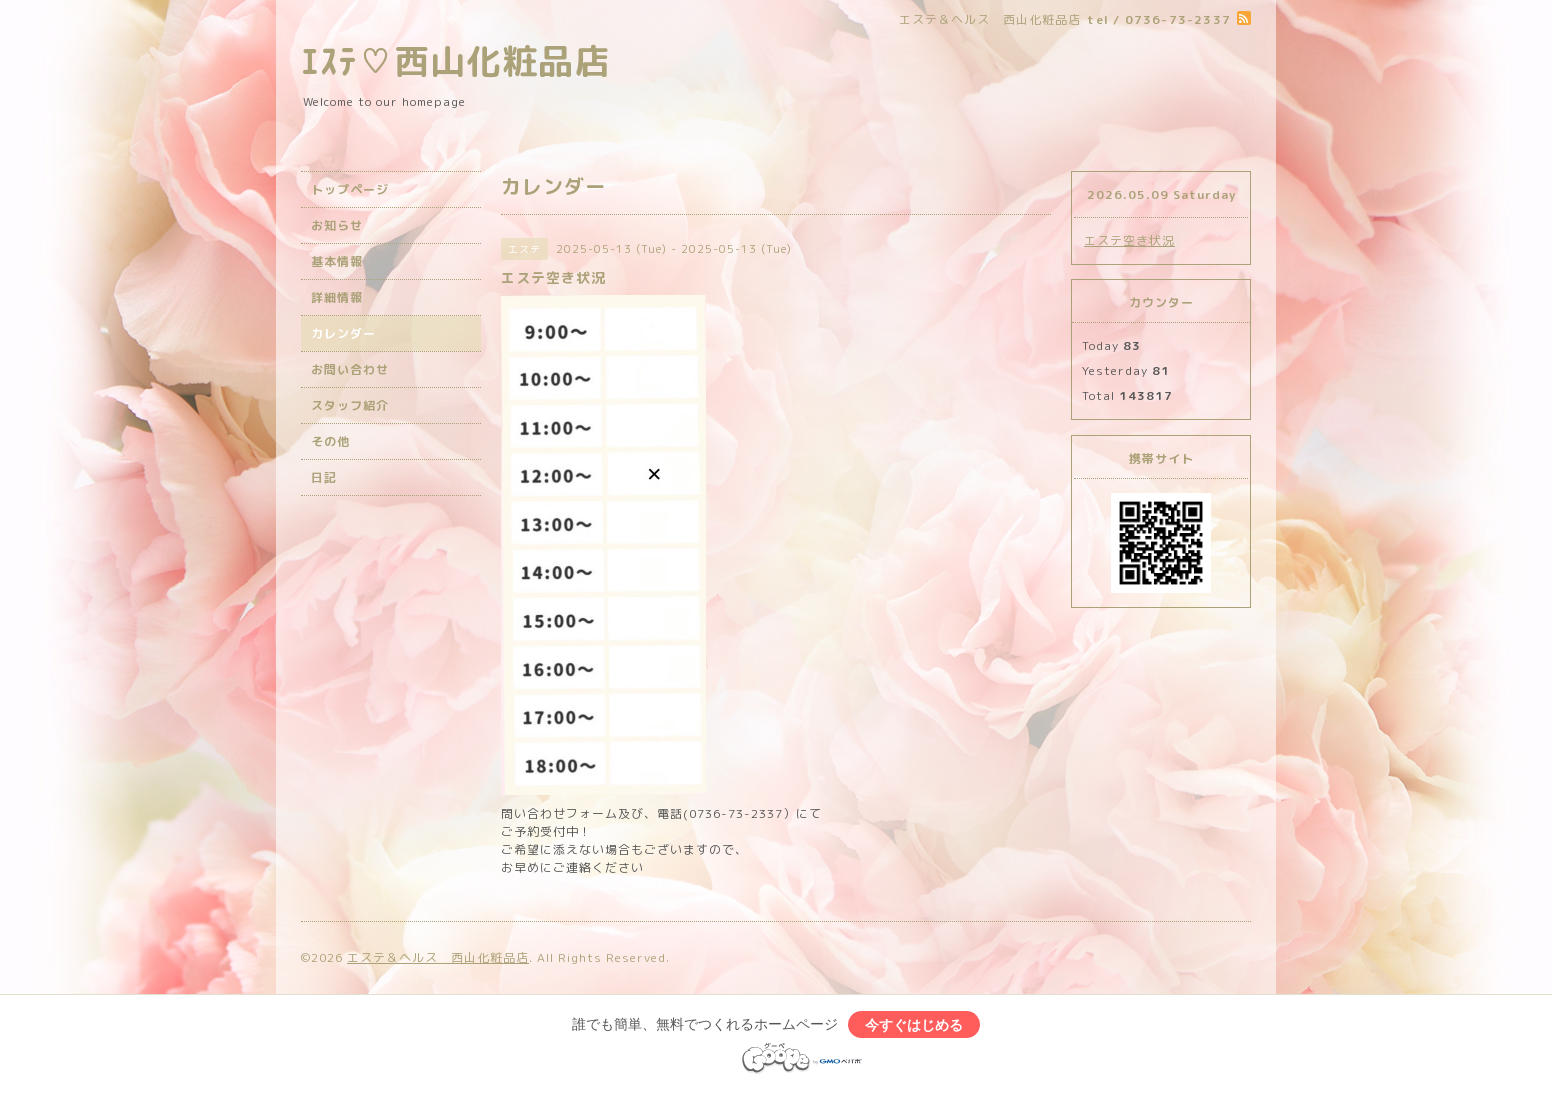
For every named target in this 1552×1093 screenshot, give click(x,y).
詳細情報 (337, 297)
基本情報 (337, 261)
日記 (324, 477)
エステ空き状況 (1129, 240)
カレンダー (343, 333)
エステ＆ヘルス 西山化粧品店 (438, 957)
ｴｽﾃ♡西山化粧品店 (455, 60)
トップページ (350, 189)
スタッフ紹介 (350, 405)
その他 (330, 441)
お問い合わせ (350, 369)
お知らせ (337, 225)
